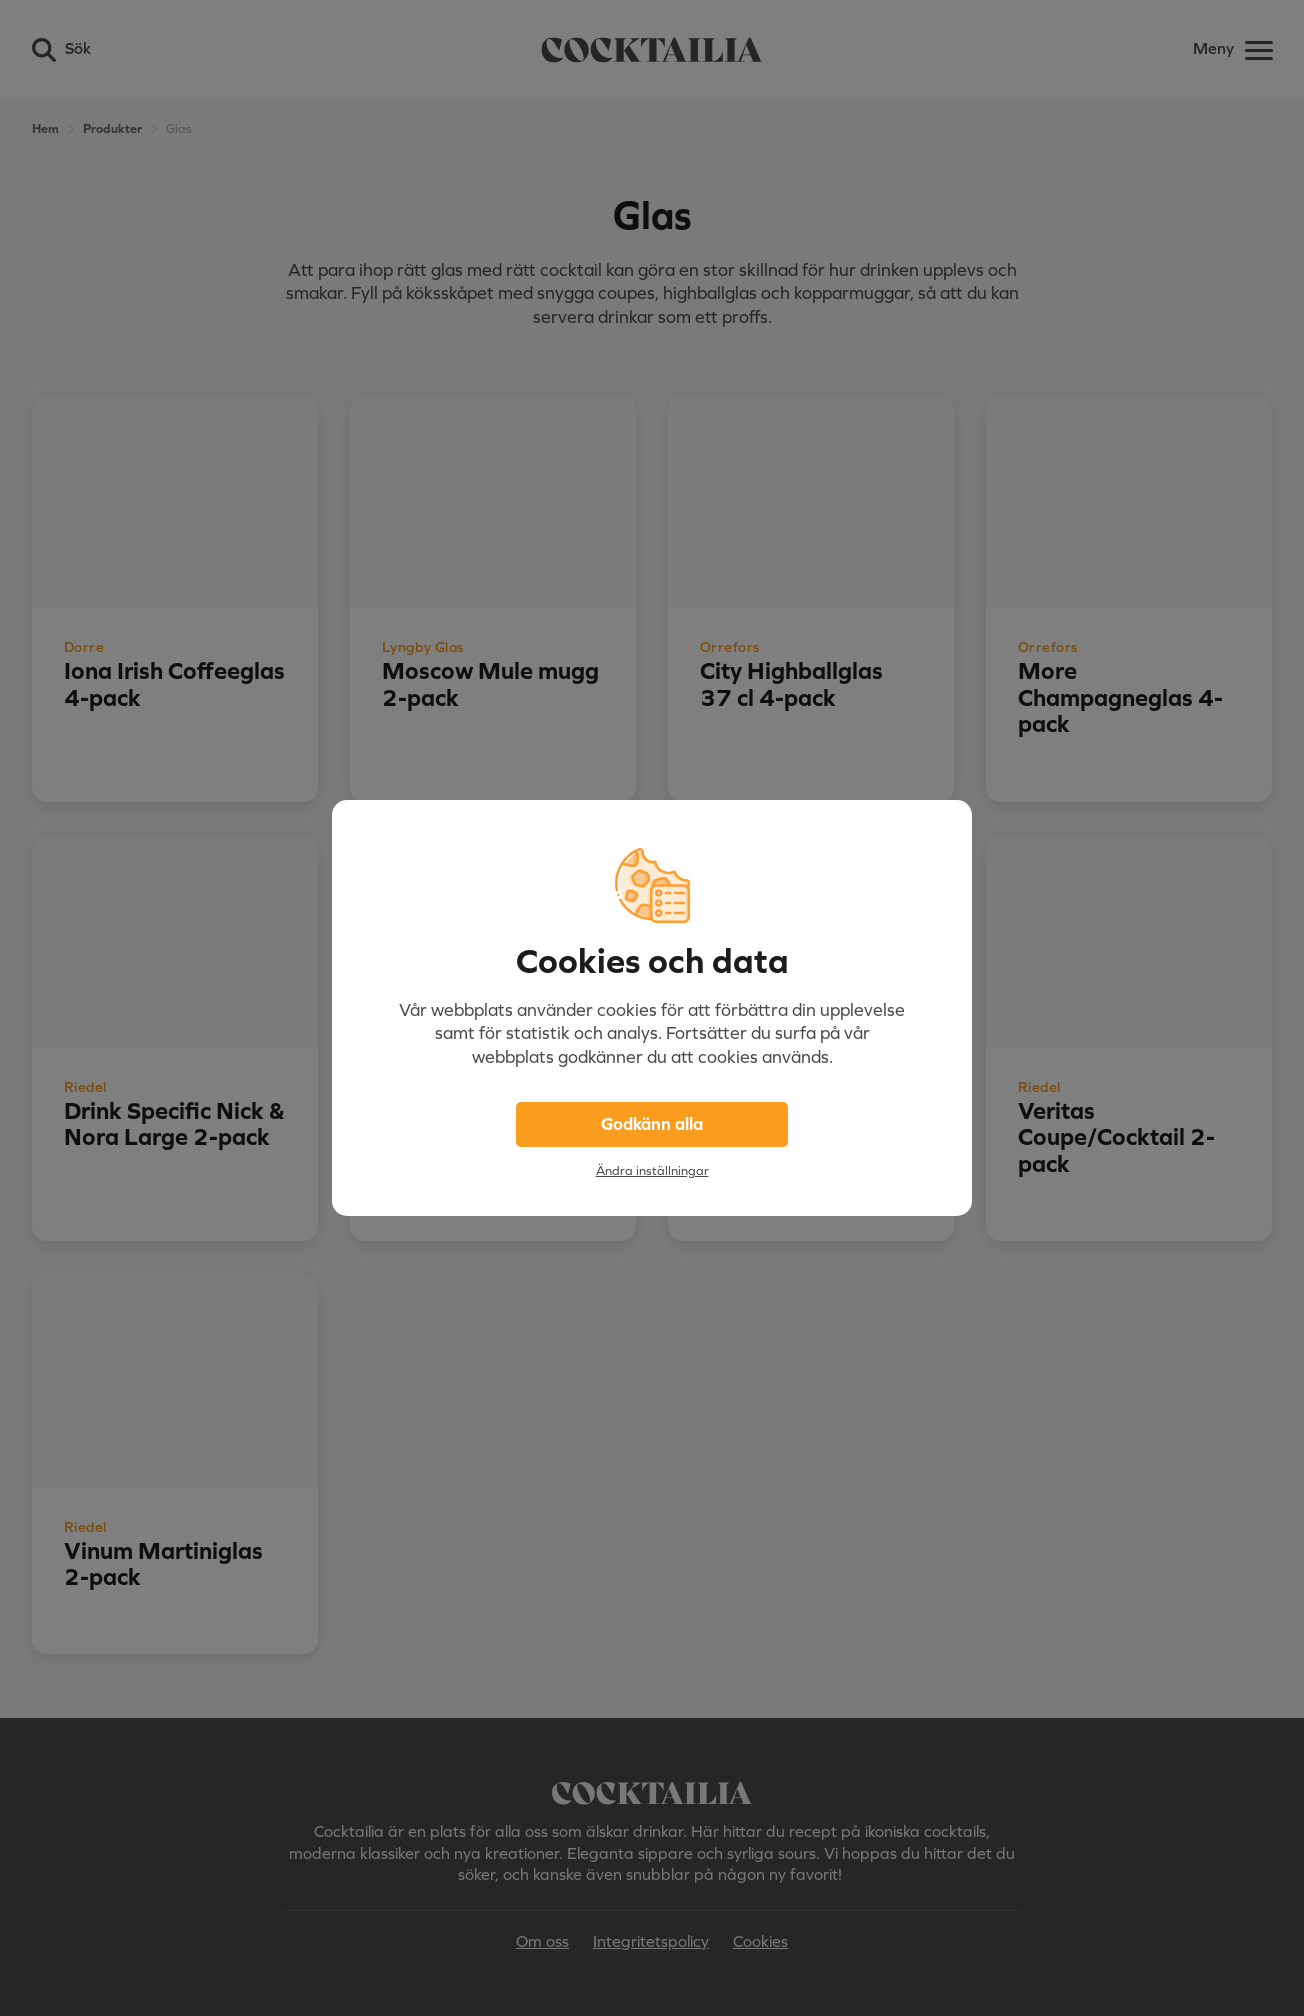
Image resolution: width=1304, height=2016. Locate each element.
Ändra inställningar (652, 1170)
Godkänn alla (652, 1124)
